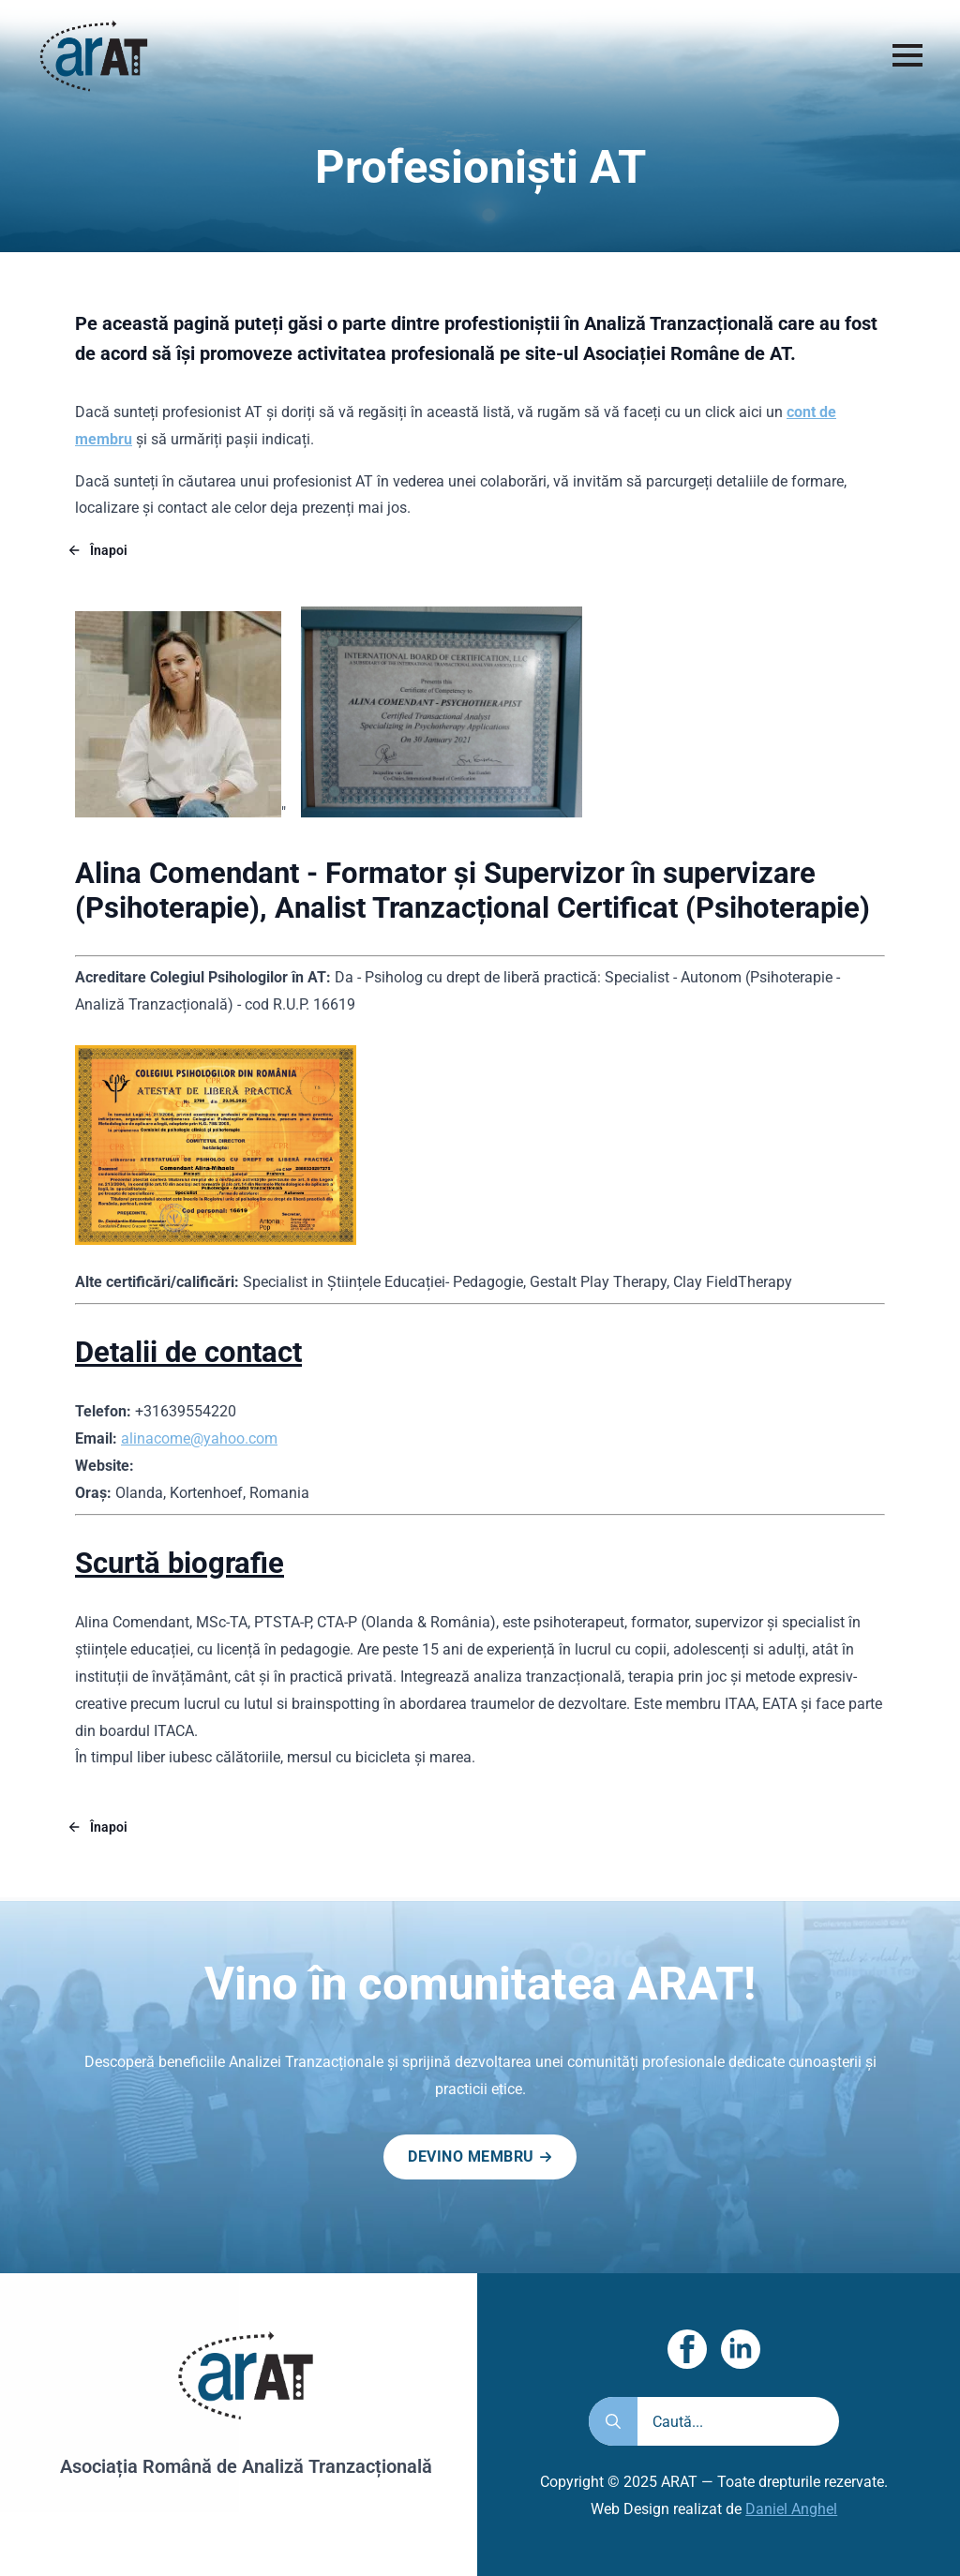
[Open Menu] (907, 55)
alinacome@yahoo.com (199, 1438)
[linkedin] (740, 2376)
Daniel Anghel (791, 2536)
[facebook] (687, 2376)
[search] (613, 2448)
